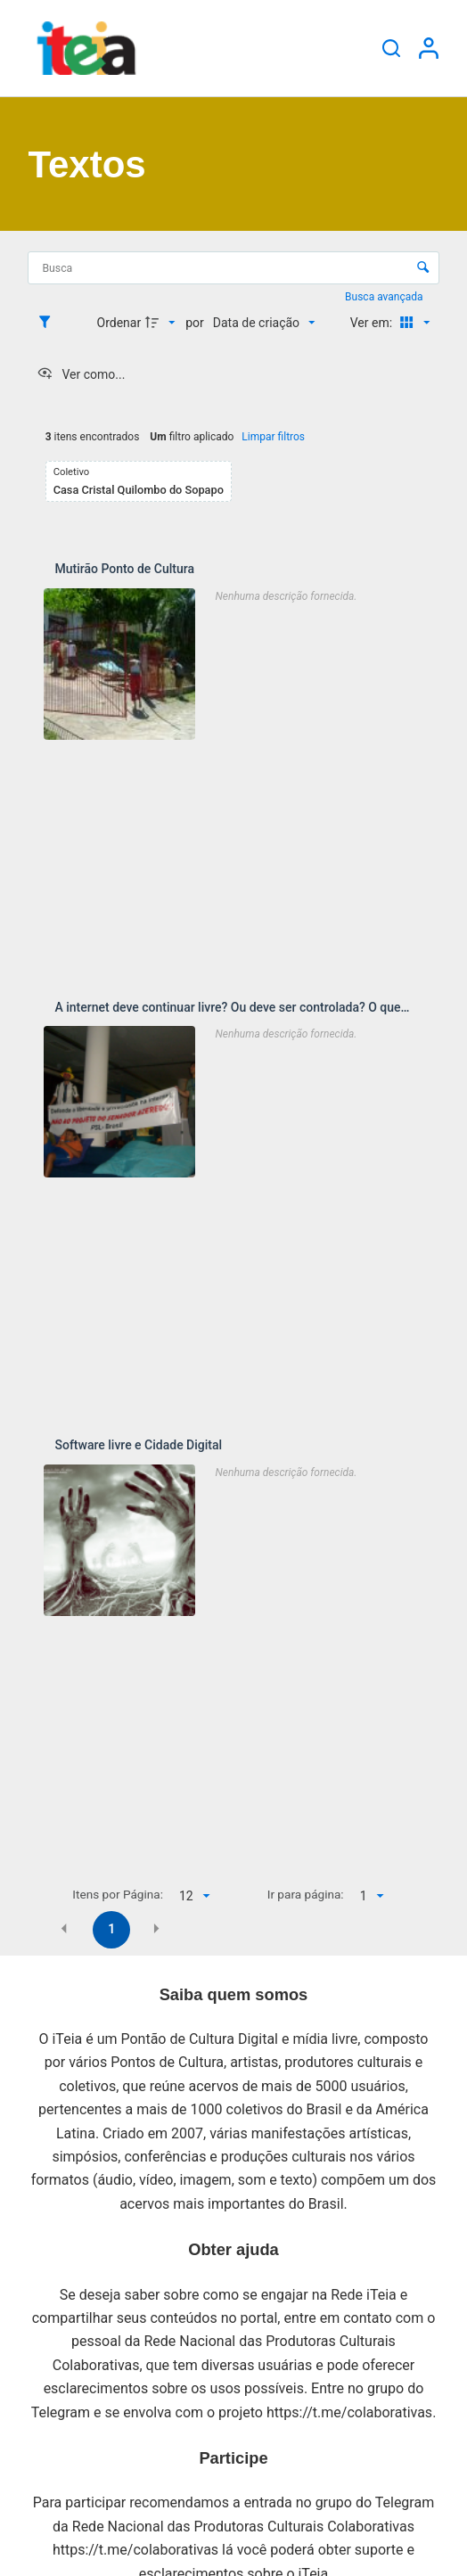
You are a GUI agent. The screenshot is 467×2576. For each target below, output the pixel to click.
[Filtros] (49, 323)
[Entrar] (428, 48)
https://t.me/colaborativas (349, 2412)
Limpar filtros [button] (273, 437)
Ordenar (119, 323)
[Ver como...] (81, 374)
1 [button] (111, 1929)
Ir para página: (305, 1894)
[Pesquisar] (391, 48)
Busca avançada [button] (385, 297)
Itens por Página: (117, 1894)
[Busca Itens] (233, 267)
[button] (64, 1928)
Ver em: (373, 323)
